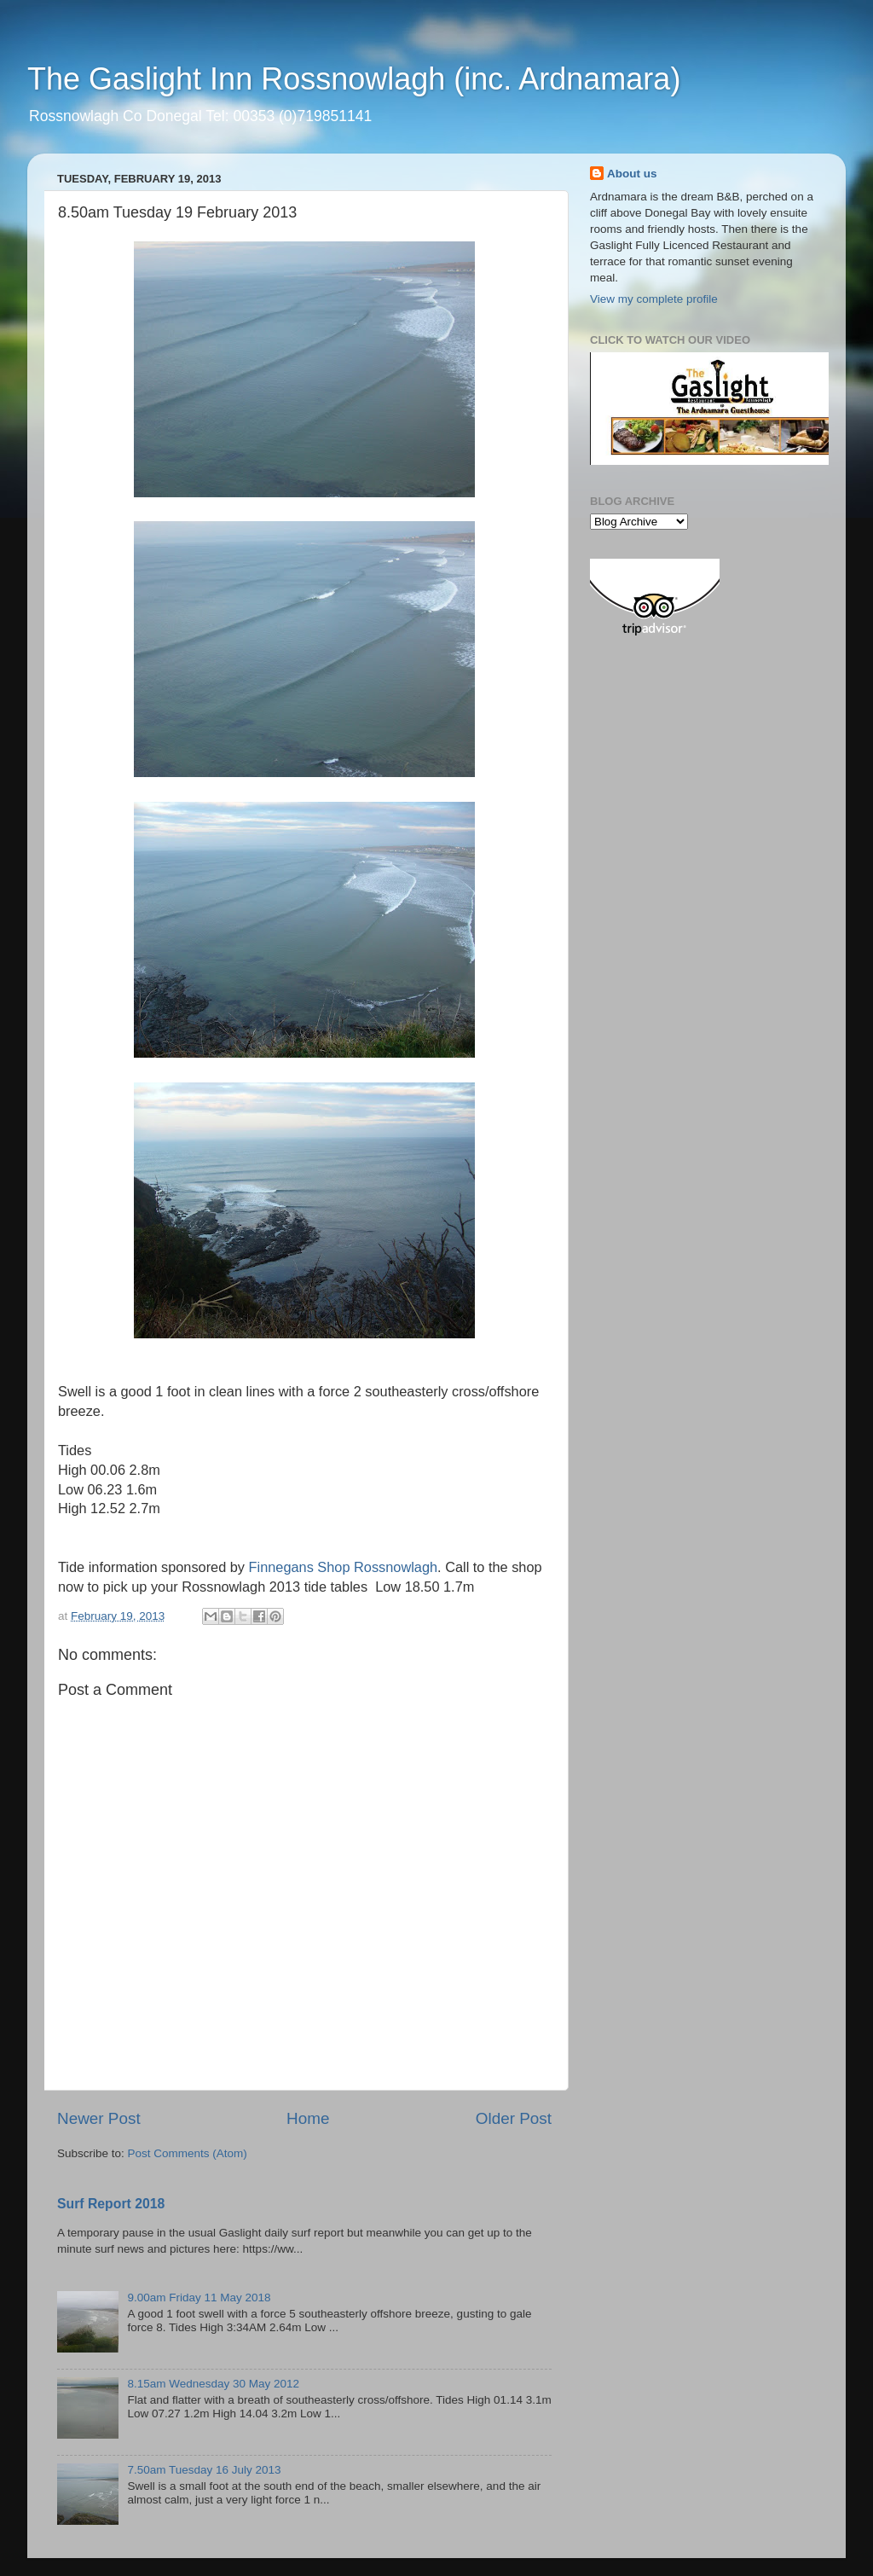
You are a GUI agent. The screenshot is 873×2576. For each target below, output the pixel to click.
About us (632, 173)
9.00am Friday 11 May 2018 (198, 2297)
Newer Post (99, 2118)
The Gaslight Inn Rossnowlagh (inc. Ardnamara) (353, 78)
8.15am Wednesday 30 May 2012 (213, 2383)
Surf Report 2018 (111, 2203)
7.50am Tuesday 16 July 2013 (203, 2469)
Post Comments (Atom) (187, 2153)
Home (307, 2118)
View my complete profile (654, 299)
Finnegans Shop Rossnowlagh (343, 1567)
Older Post (514, 2118)
